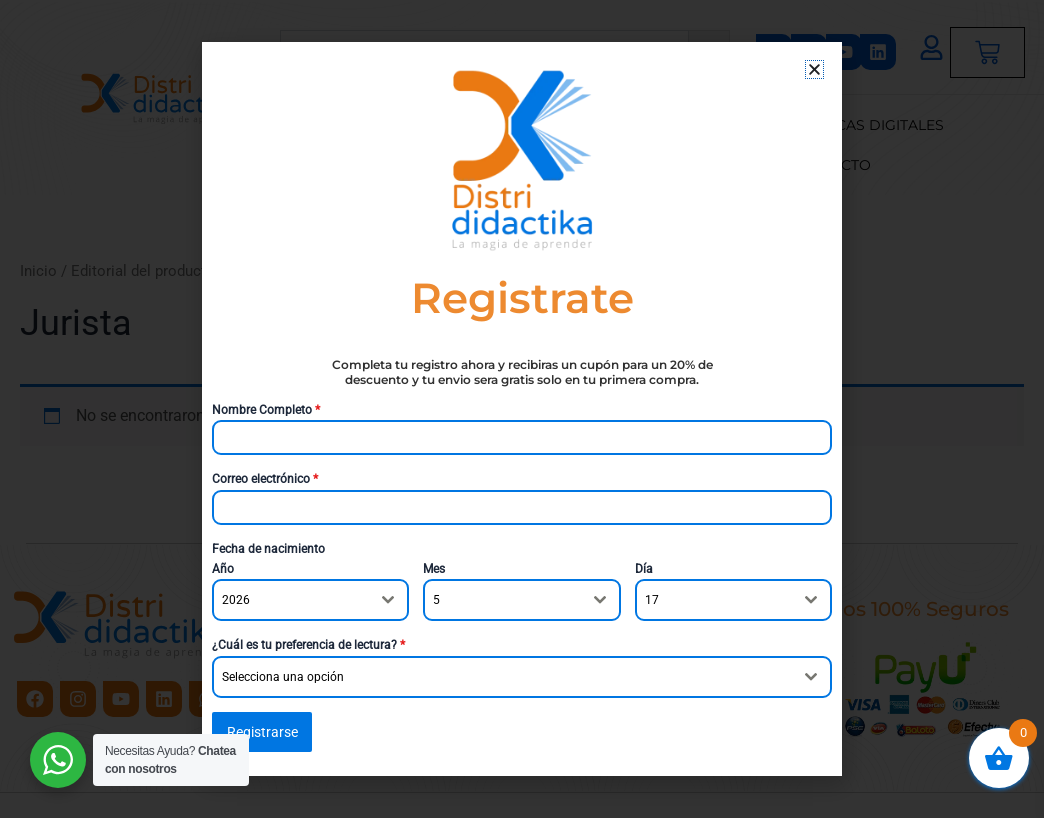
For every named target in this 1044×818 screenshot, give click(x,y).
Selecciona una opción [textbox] (283, 677)
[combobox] (310, 601)
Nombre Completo (266, 410)
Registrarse (262, 732)
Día (644, 569)
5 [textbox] (436, 601)
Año (223, 569)
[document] (522, 409)
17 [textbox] (652, 601)
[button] (814, 69)
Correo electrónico (265, 479)
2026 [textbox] (236, 601)
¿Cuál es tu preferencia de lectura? (308, 646)
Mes (434, 569)
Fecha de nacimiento (268, 549)
